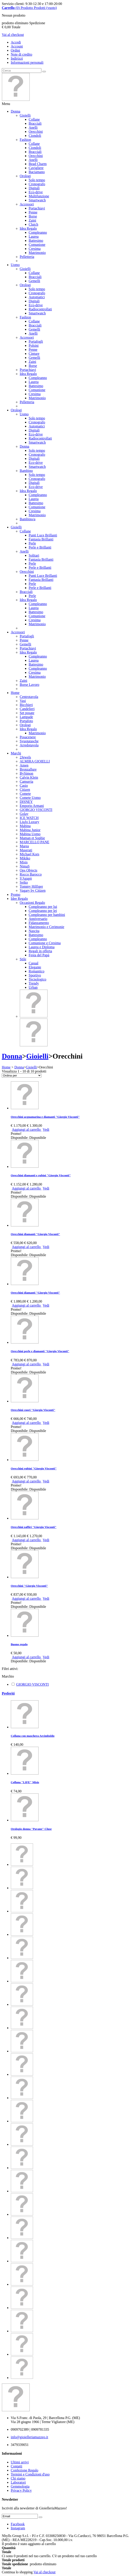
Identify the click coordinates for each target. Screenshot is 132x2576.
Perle (32, 543)
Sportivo (35, 975)
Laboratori (18, 2482)
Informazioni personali (27, 62)
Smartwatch (37, 200)
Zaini (32, 220)
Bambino (26, 471)
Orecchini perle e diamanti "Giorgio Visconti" (40, 1351)
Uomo (15, 265)
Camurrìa (26, 781)
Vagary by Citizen (33, 890)
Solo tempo (37, 180)
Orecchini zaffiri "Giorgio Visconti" (33, 1527)
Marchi (16, 753)
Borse (33, 216)
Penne (33, 212)
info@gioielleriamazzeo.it (29, 2437)
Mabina (25, 826)
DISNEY (26, 802)
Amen (24, 765)
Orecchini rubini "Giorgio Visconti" (34, 1468)
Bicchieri (26, 705)
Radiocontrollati (40, 309)
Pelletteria (27, 257)
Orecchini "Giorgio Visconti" (29, 1585)
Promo (15, 894)
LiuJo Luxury (29, 822)
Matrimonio (37, 253)
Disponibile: (19, 1138)
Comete (25, 793)
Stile (23, 959)
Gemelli (34, 281)
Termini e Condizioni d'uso (30, 2474)
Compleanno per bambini (47, 915)
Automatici (37, 297)
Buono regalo (19, 1644)
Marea (24, 846)
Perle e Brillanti (40, 547)
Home (15, 693)
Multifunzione (39, 196)
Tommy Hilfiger (31, 886)
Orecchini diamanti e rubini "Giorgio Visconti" (41, 1175)
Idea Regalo (28, 228)
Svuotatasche (29, 741)
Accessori (27, 204)
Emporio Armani (32, 806)
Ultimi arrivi (20, 2462)
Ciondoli (35, 135)
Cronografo (37, 184)
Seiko (24, 882)
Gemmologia (20, 2486)
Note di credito (21, 54)
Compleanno (38, 232)
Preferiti (8, 1693)
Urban (33, 987)
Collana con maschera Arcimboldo (32, 1735)
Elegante (35, 967)
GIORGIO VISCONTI (36, 810)
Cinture (34, 353)
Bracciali (35, 123)
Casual (33, 963)
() (29, 8)
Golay (24, 814)
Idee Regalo (19, 898)
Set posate (27, 713)
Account (17, 46)
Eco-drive (36, 192)
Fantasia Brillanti (41, 539)
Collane (34, 119)
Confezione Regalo (24, 2470)
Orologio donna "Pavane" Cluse (31, 1829)
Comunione (37, 244)
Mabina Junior (30, 830)
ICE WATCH (29, 818)
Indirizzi (17, 58)
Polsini (33, 345)
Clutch (33, 224)
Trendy (34, 983)
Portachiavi (37, 208)
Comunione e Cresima (45, 943)
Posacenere (28, 737)
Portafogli (36, 341)
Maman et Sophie (32, 838)
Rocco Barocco (31, 874)
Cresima (34, 249)
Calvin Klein (29, 777)
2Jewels (25, 757)
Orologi (25, 176)
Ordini (15, 50)
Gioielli (25, 115)
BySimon (26, 773)
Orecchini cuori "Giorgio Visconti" (33, 1410)
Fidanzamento (39, 923)
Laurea (33, 236)
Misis (24, 862)
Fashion (25, 140)
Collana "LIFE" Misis (25, 1782)
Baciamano (37, 172)
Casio (24, 785)
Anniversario (38, 919)
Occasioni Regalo (32, 902)
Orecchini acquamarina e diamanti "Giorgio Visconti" (45, 1116)
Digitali (34, 188)
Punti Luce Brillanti (43, 535)
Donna (15, 111)
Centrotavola (29, 697)
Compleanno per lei (43, 911)
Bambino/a (27, 519)
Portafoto (26, 721)
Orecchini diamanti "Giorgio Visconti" (35, 1234)
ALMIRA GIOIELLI (35, 761)
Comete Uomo (30, 798)
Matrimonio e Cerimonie (46, 927)
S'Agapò (26, 878)
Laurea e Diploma (42, 947)
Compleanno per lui (43, 907)
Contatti (16, 2466)
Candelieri (27, 709)
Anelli (33, 127)
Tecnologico (37, 979)
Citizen (25, 789)
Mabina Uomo (30, 834)
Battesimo (36, 240)
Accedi (16, 42)
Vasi (23, 701)
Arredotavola (29, 745)
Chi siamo (18, 2478)
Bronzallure (28, 769)
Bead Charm (38, 164)
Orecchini (36, 131)
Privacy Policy (21, 2490)
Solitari (34, 555)
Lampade (26, 717)
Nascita (34, 931)
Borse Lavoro (29, 684)
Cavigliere (36, 168)
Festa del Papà (39, 955)
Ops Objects (28, 870)
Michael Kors (29, 854)
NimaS (25, 866)
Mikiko (25, 858)
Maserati (26, 850)
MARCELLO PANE (34, 842)
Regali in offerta (40, 951)
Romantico (36, 971)
